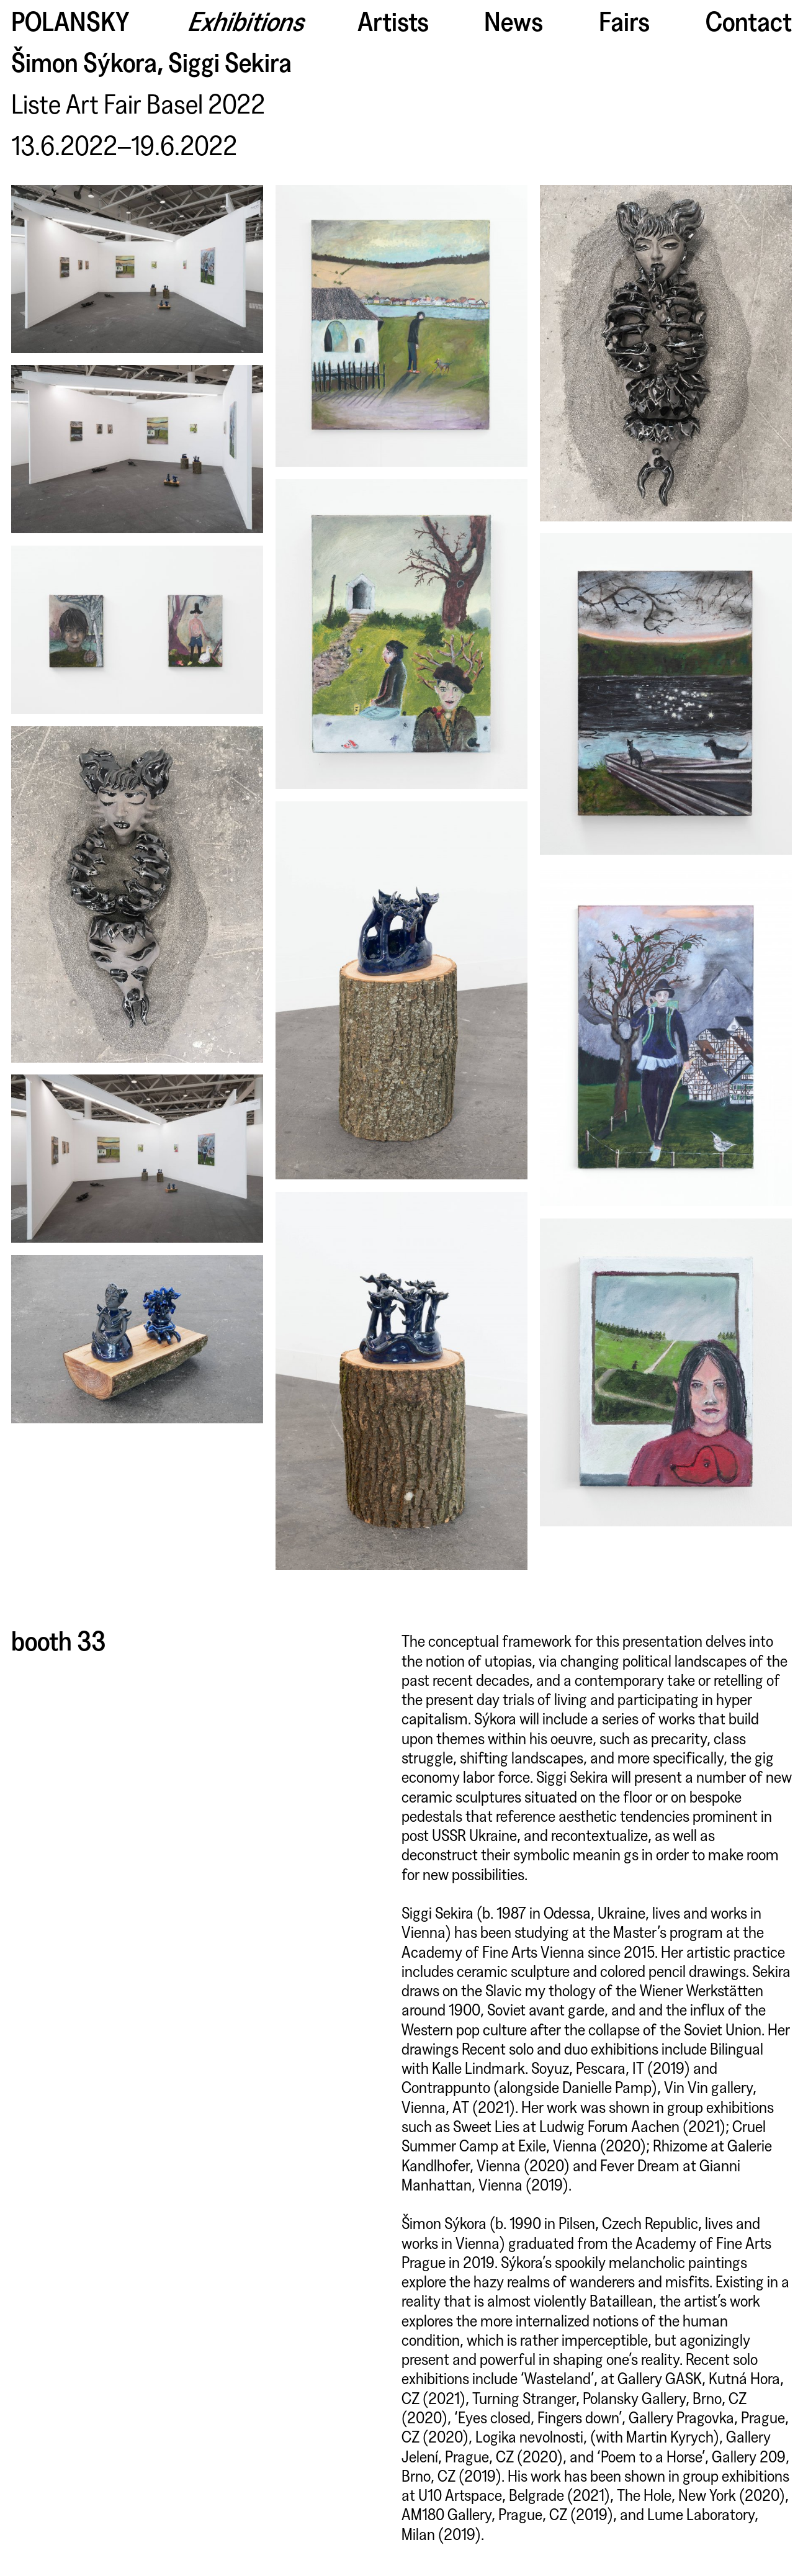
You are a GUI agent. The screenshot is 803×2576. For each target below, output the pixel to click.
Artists (393, 20)
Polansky (70, 20)
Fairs (624, 20)
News (513, 20)
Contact (749, 20)
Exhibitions (249, 20)
